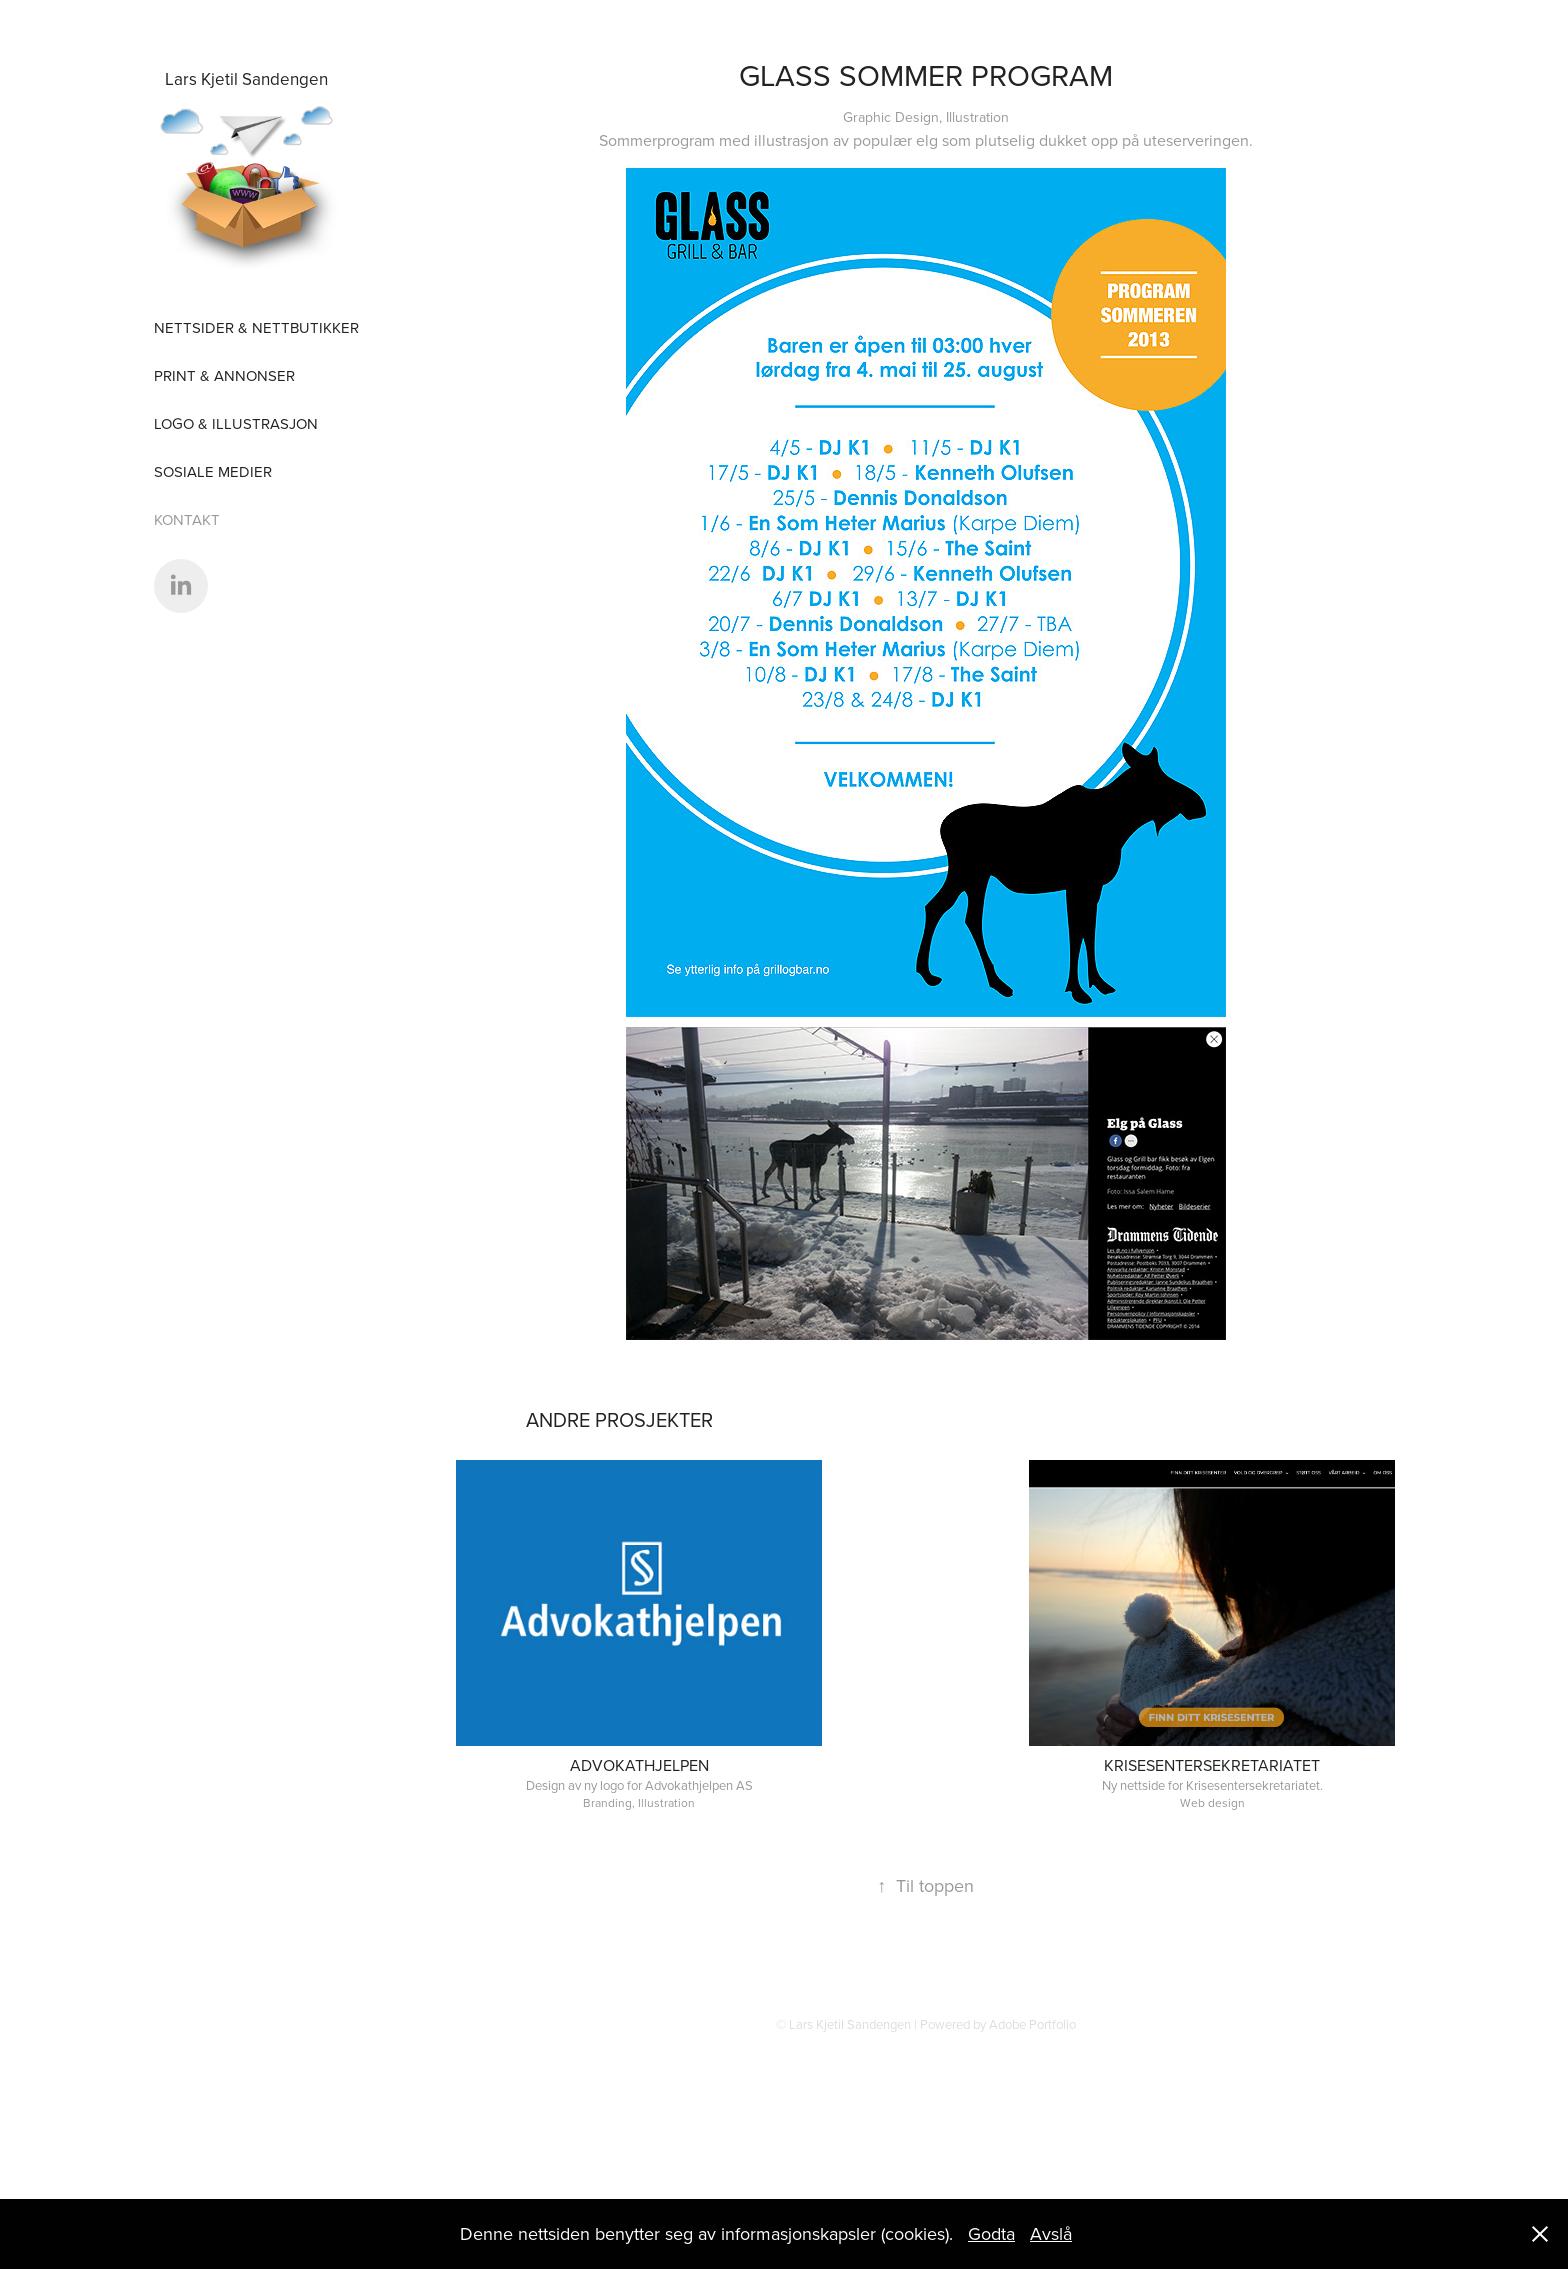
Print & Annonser (224, 375)
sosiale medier (213, 471)
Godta (991, 2233)
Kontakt (187, 519)
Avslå (1051, 2233)
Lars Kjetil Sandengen (246, 79)
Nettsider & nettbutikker (256, 327)
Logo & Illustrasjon (236, 423)
